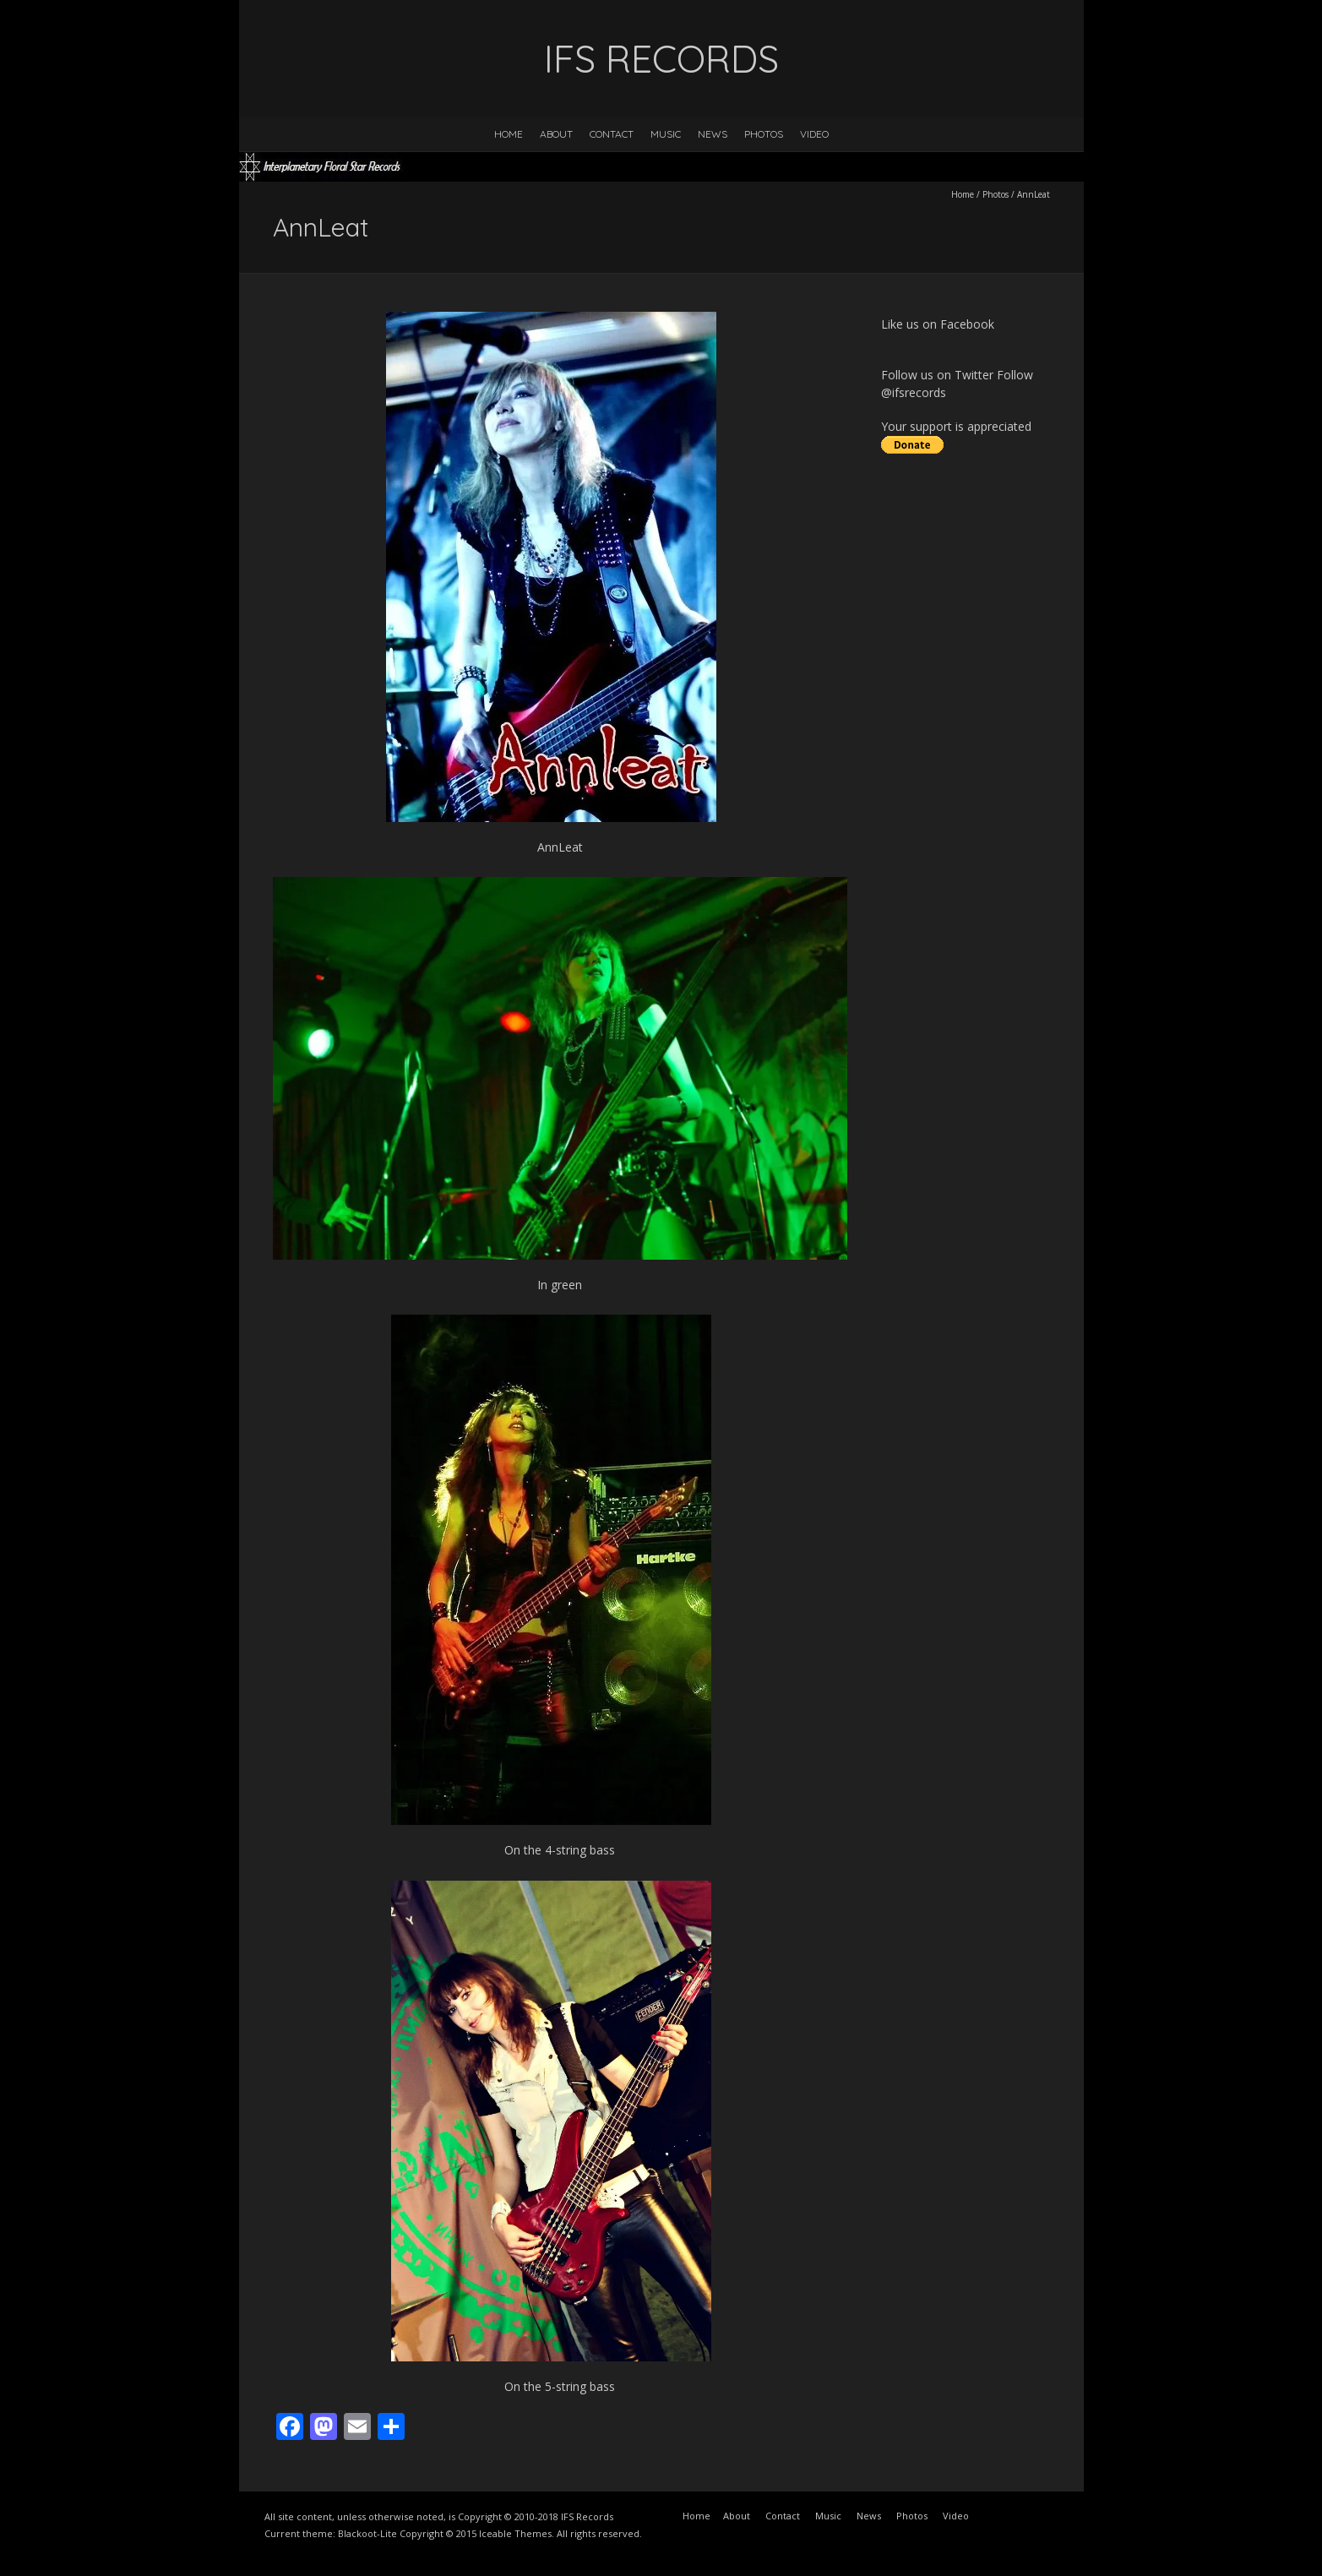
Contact (612, 134)
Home (508, 134)
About (556, 134)
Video (814, 134)
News (712, 134)
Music (665, 134)
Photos (763, 134)
